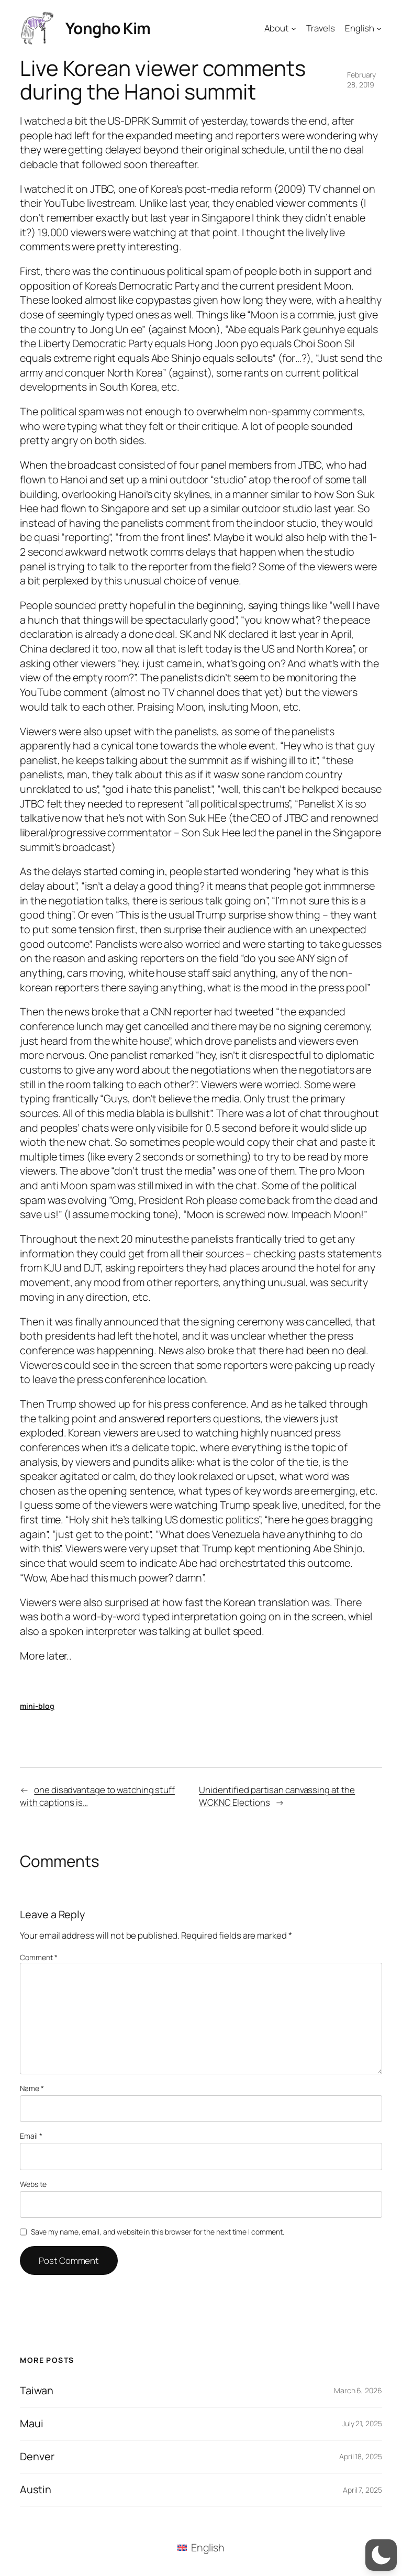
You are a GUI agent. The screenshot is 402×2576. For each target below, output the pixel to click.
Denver (37, 2456)
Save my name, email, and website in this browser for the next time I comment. (157, 2232)
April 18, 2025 (360, 2456)
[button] (381, 2555)
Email (31, 2136)
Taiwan (36, 2390)
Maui (31, 2423)
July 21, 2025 (362, 2423)
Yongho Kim (108, 28)
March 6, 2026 (358, 2390)
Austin (35, 2489)
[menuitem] (201, 2547)
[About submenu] (293, 27)
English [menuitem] (208, 2547)
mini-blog (37, 1706)
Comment (38, 1957)
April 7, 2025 (362, 2490)
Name (31, 2088)
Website (33, 2184)
